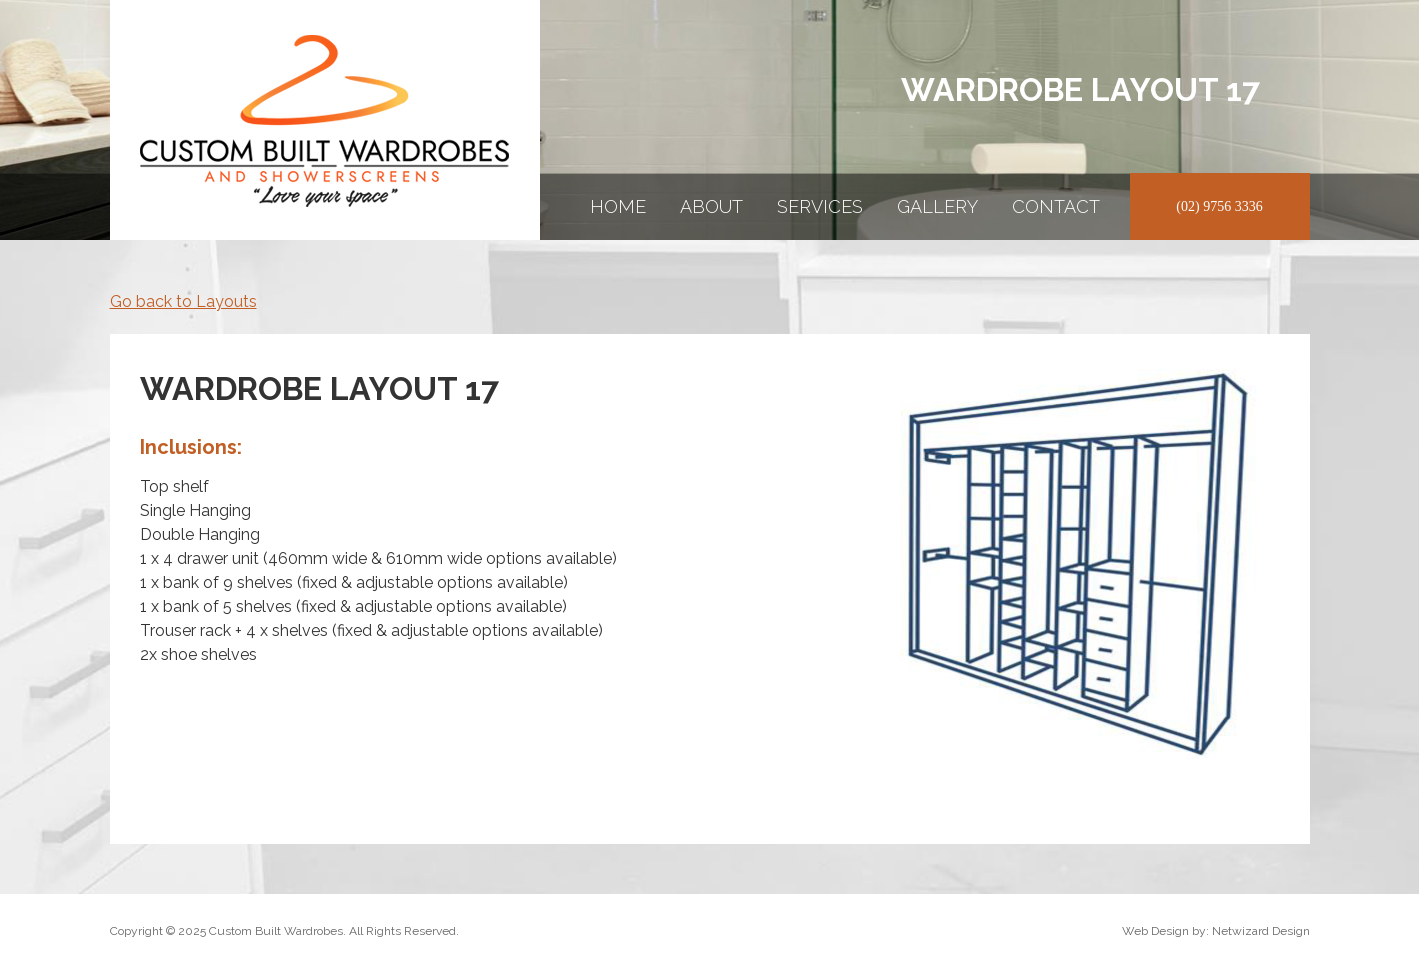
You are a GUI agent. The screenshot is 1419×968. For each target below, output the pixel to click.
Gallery (937, 206)
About (711, 206)
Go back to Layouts (183, 301)
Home (618, 206)
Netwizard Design (1261, 931)
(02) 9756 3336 (1219, 206)
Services (820, 206)
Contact (1056, 206)
